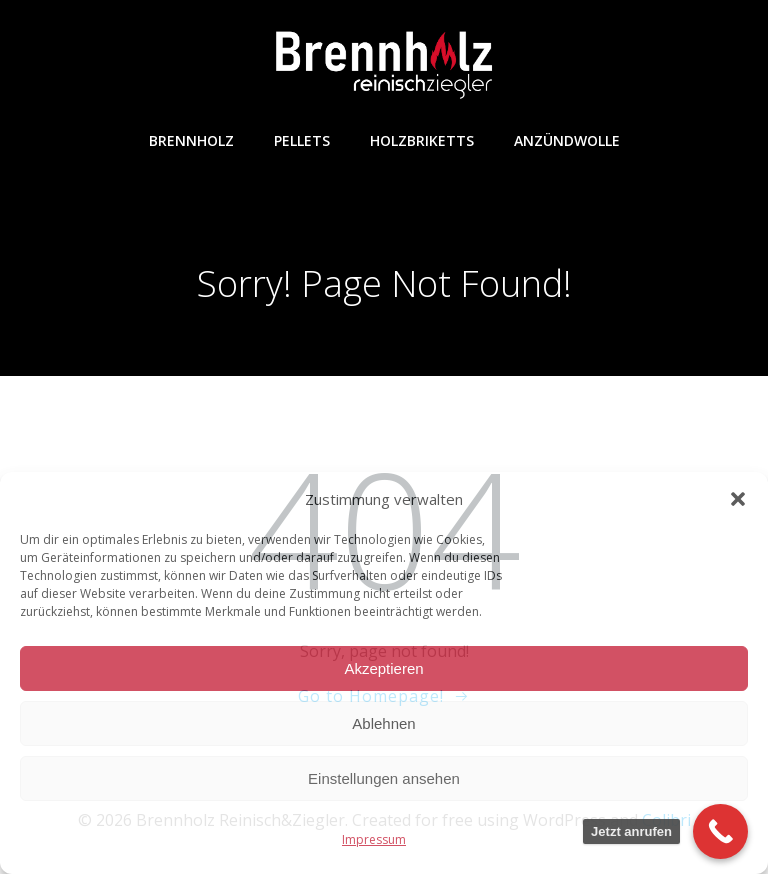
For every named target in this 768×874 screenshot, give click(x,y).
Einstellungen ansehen (384, 778)
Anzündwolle (567, 140)
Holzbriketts (422, 140)
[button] (738, 499)
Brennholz (191, 140)
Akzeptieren (383, 668)
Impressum (374, 839)
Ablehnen (383, 723)
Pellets (302, 140)
